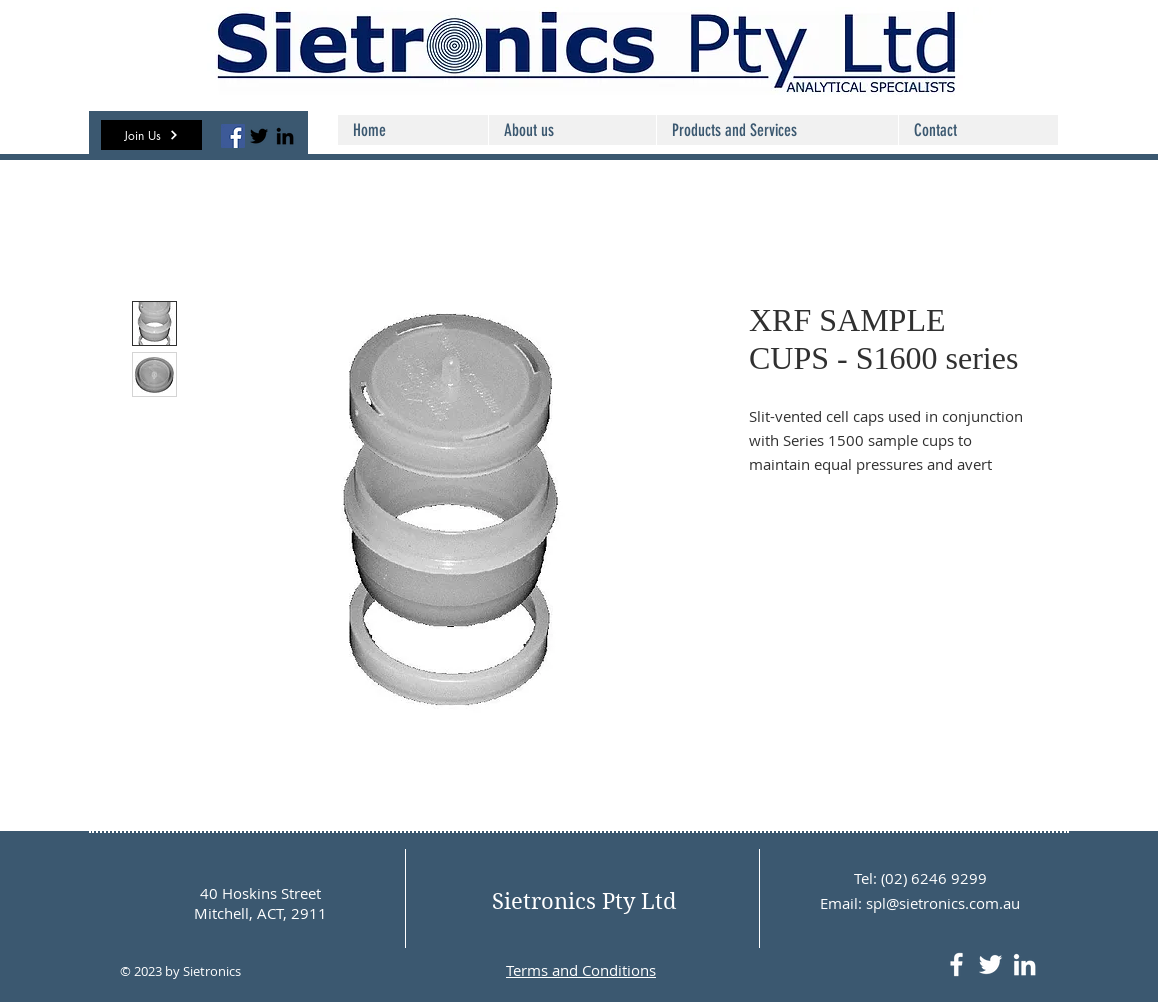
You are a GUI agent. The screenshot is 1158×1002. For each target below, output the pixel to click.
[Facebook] (233, 136)
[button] (151, 135)
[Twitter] (259, 136)
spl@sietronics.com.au (943, 903)
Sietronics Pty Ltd (584, 901)
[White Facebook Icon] (956, 964)
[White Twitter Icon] (990, 964)
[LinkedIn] (285, 136)
